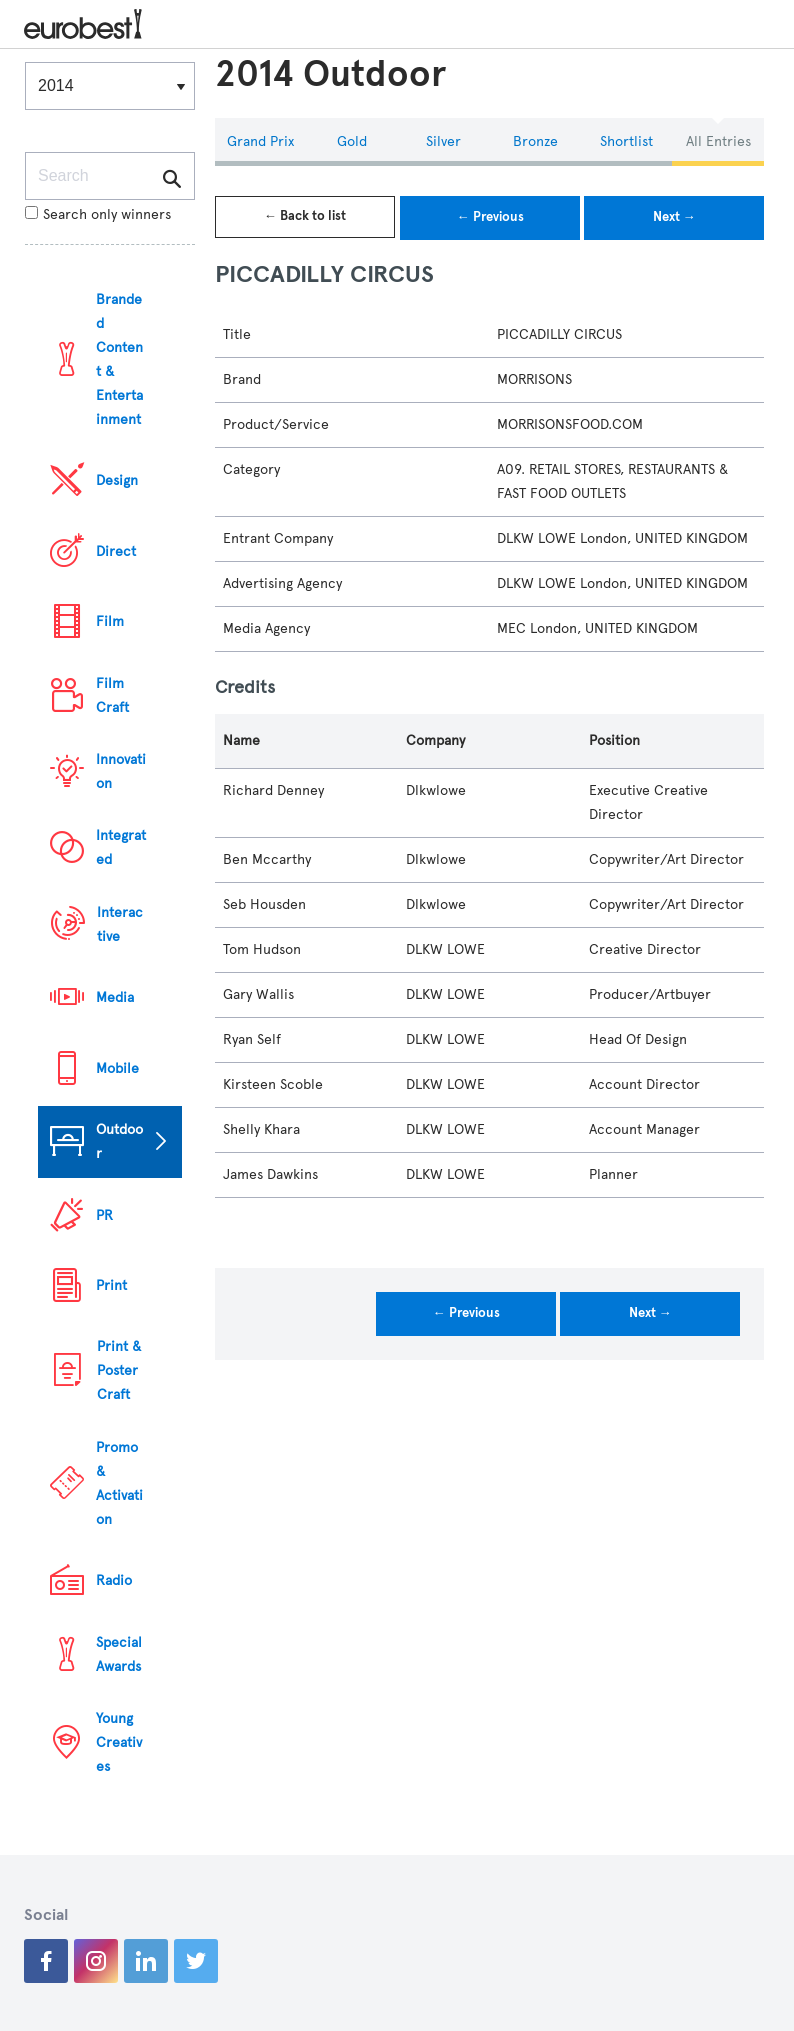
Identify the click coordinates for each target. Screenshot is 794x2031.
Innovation (121, 771)
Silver (443, 141)
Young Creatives (119, 1742)
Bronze (535, 141)
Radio (114, 1580)
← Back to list (305, 216)
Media (115, 997)
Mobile (117, 1068)
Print (111, 1285)
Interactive (120, 924)
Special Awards (119, 1654)
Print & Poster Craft (119, 1370)
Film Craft (112, 695)
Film (110, 621)
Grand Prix (260, 141)
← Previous (490, 217)
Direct (116, 551)
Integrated (121, 847)
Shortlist (626, 141)
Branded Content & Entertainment (119, 359)
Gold (352, 141)
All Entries (718, 141)
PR (104, 1215)
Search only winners (98, 214)
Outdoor (119, 1141)
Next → (674, 217)
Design (117, 480)
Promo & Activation (119, 1483)
